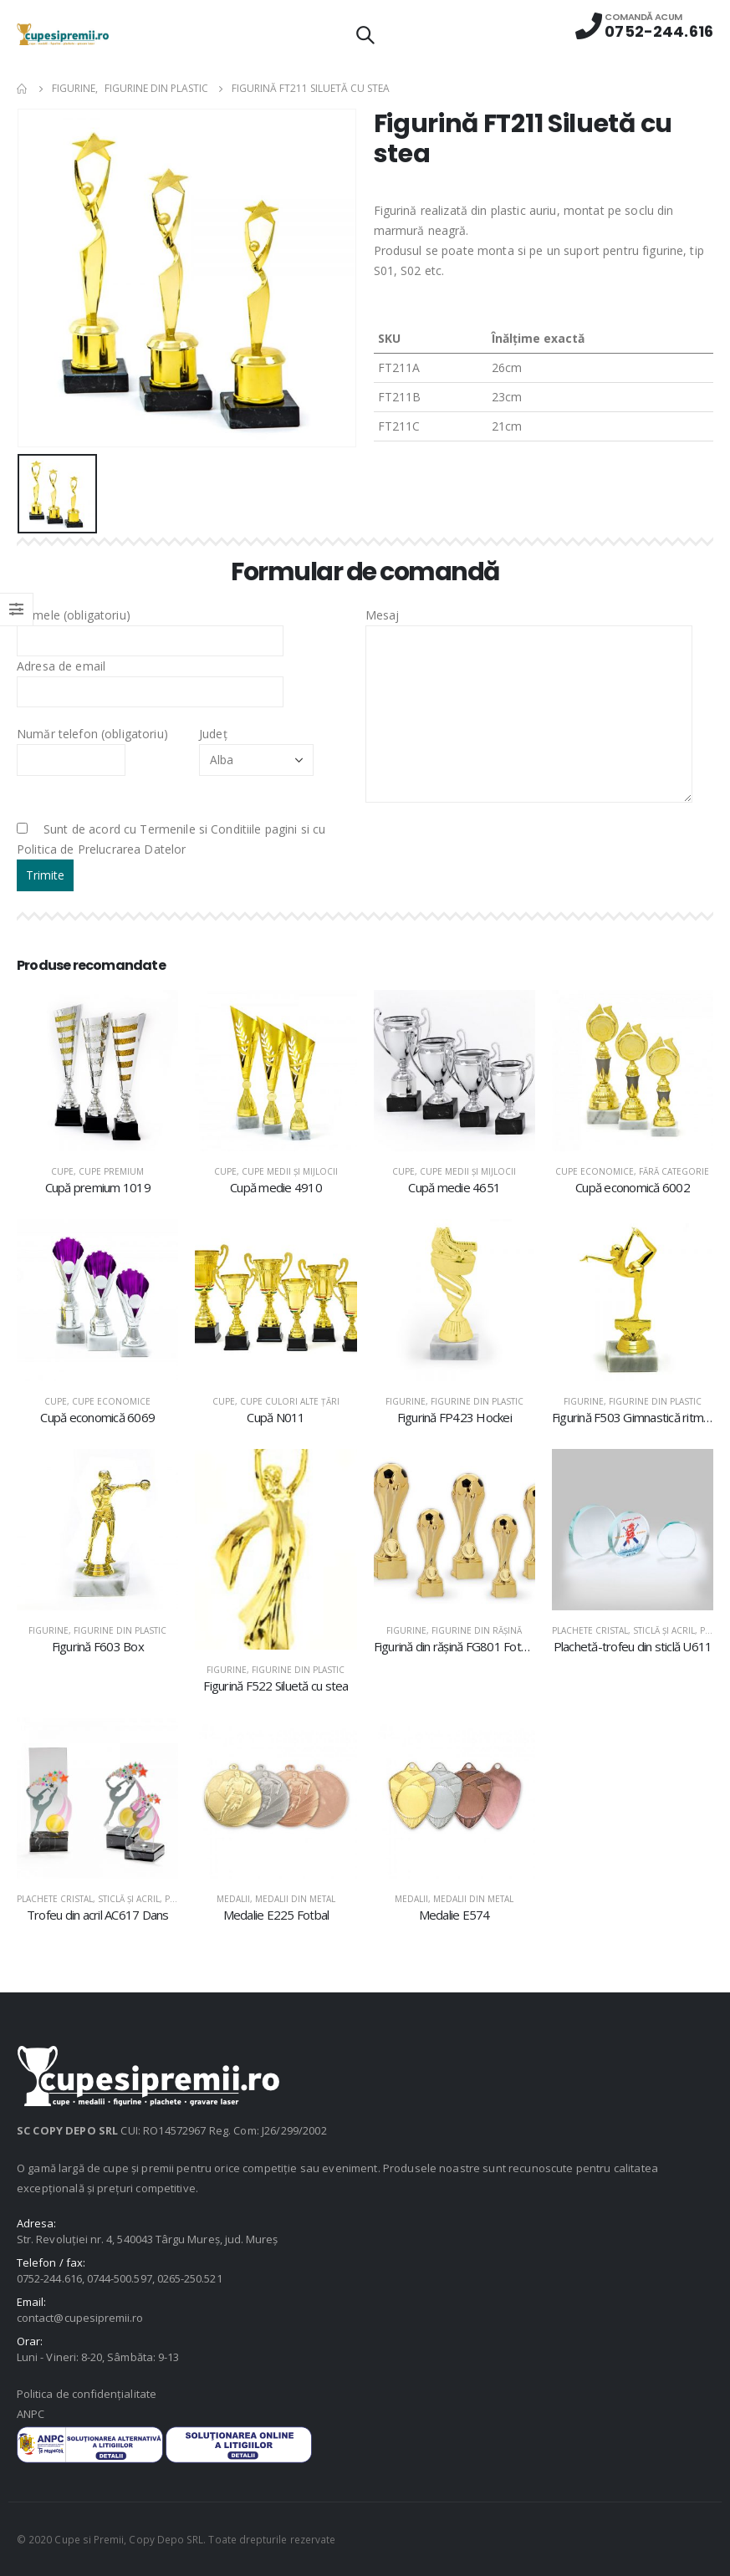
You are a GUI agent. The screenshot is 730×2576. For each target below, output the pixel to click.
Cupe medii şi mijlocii (290, 1171)
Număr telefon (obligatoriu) (92, 746)
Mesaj (528, 664)
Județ (256, 746)
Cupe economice (594, 1171)
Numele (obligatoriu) (150, 627)
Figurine (405, 1401)
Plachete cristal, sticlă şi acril (623, 1630)
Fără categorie (674, 1171)
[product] (97, 1070)
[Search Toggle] (365, 34)
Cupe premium (111, 1171)
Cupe (62, 1171)
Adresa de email (150, 678)
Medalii (233, 1899)
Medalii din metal (295, 1899)
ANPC (30, 2413)
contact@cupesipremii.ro (80, 2317)
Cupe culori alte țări (289, 1401)
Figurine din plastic (477, 1401)
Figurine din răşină (476, 1630)
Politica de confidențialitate (86, 2393)
